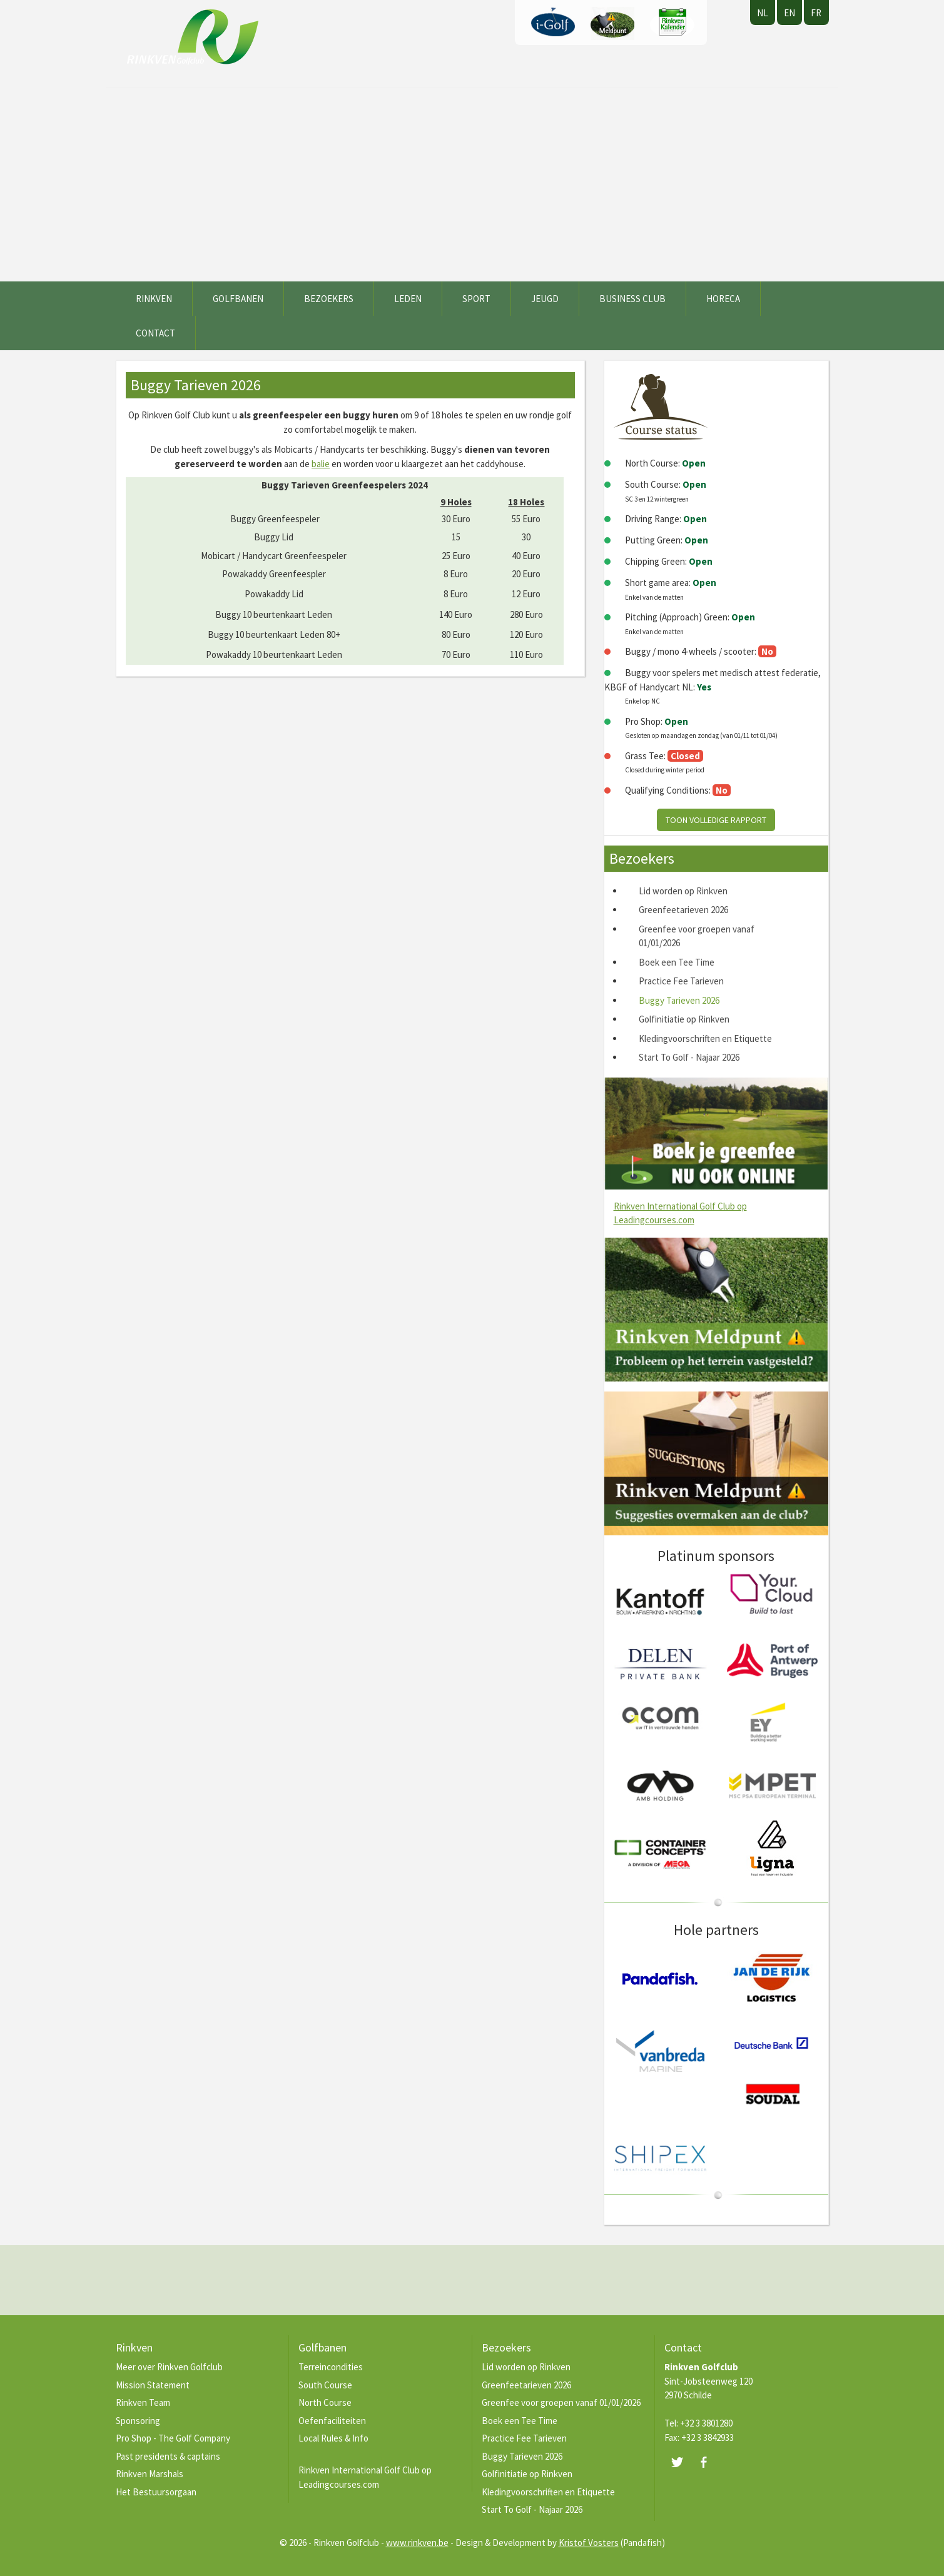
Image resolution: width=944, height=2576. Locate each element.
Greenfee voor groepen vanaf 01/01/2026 (561, 2402)
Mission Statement (153, 2385)
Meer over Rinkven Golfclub (169, 2367)
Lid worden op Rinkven (683, 891)
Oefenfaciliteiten (332, 2421)
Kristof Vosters (589, 2542)
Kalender (671, 22)
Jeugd (545, 299)
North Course (325, 2402)
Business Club (632, 299)
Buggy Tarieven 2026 (679, 1000)
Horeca (723, 299)
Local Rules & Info (333, 2438)
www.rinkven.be (417, 2542)
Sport (476, 299)
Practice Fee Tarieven (681, 981)
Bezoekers (328, 299)
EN (789, 13)
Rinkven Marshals (149, 2474)
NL (762, 13)
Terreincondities (330, 2367)
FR (816, 13)
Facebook (703, 2462)
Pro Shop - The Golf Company (173, 2438)
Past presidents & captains (168, 2456)
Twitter (676, 2462)
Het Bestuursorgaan (156, 2492)
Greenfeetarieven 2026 (683, 910)
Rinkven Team (143, 2402)
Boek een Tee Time (676, 962)
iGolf (553, 22)
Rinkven (154, 299)
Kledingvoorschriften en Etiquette (705, 1038)
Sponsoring (138, 2421)
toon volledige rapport (716, 820)
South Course (325, 2385)
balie (321, 464)
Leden (408, 299)
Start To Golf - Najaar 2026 (689, 1057)
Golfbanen (238, 299)
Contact (155, 333)
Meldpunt (612, 22)
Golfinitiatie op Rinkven (684, 1019)
